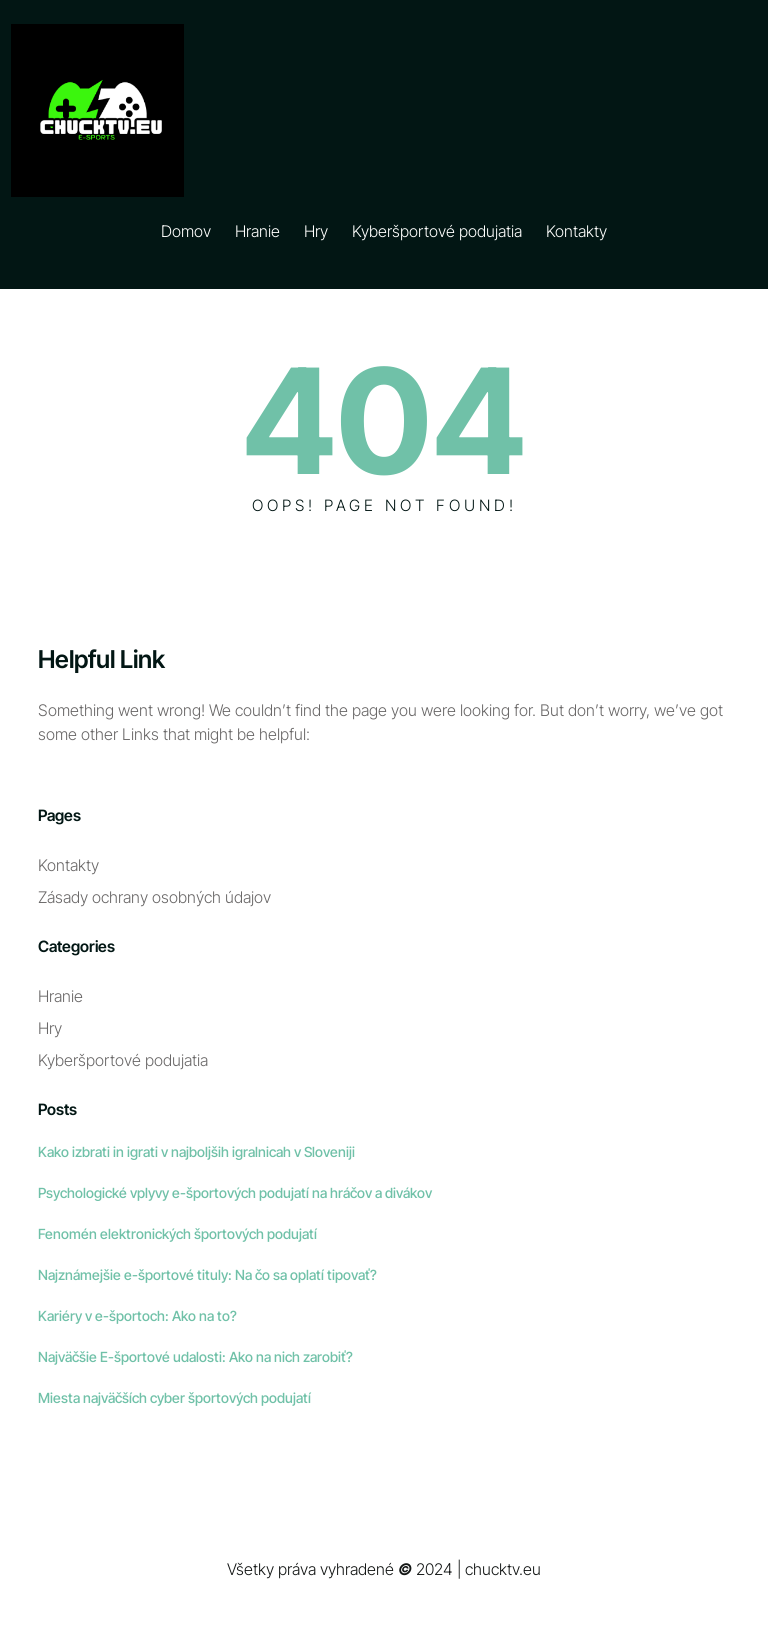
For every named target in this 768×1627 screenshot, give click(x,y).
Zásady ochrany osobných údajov (154, 897)
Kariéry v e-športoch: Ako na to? (137, 1315)
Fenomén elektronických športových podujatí (177, 1233)
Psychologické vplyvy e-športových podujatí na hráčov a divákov (235, 1192)
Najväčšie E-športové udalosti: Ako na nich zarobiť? (195, 1356)
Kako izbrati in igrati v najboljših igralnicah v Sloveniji (196, 1151)
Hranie (60, 996)
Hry (50, 1028)
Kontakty (68, 865)
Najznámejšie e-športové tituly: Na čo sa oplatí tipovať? (207, 1274)
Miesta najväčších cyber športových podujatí (174, 1397)
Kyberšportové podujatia (123, 1060)
